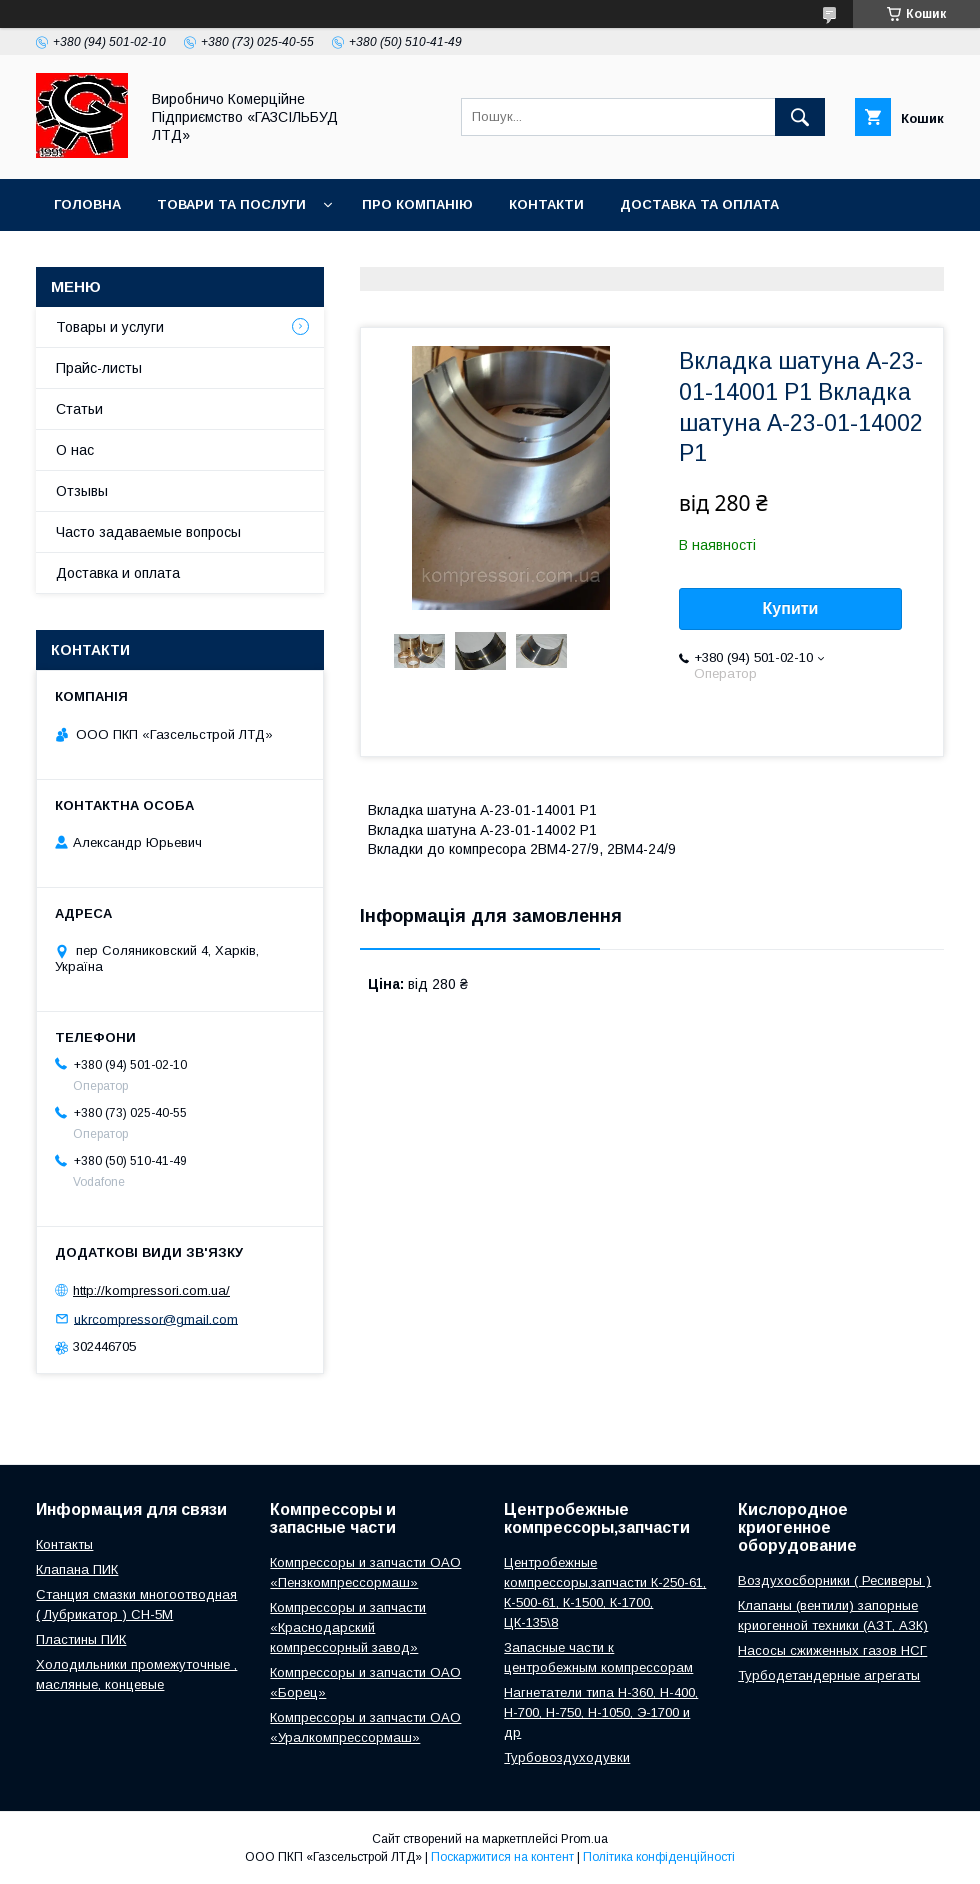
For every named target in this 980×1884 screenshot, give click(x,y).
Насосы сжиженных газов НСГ (832, 1650)
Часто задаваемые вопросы (148, 532)
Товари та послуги (231, 204)
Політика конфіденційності (659, 1857)
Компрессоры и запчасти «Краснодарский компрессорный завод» (348, 1627)
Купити (791, 608)
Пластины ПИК (81, 1639)
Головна (87, 204)
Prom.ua (584, 1839)
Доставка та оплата (699, 204)
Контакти (546, 204)
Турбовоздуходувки (567, 1757)
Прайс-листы (99, 368)
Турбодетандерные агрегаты (829, 1675)
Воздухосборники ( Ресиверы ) (834, 1580)
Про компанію (417, 204)
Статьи (79, 409)
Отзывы (82, 491)
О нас (75, 450)
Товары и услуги (110, 327)
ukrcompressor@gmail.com (156, 1318)
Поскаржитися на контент (502, 1857)
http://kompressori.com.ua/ (151, 1290)
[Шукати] (800, 117)
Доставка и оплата (118, 573)
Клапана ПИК (77, 1569)
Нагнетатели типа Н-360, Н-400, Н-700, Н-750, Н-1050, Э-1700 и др (601, 1712)
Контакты (64, 1544)
